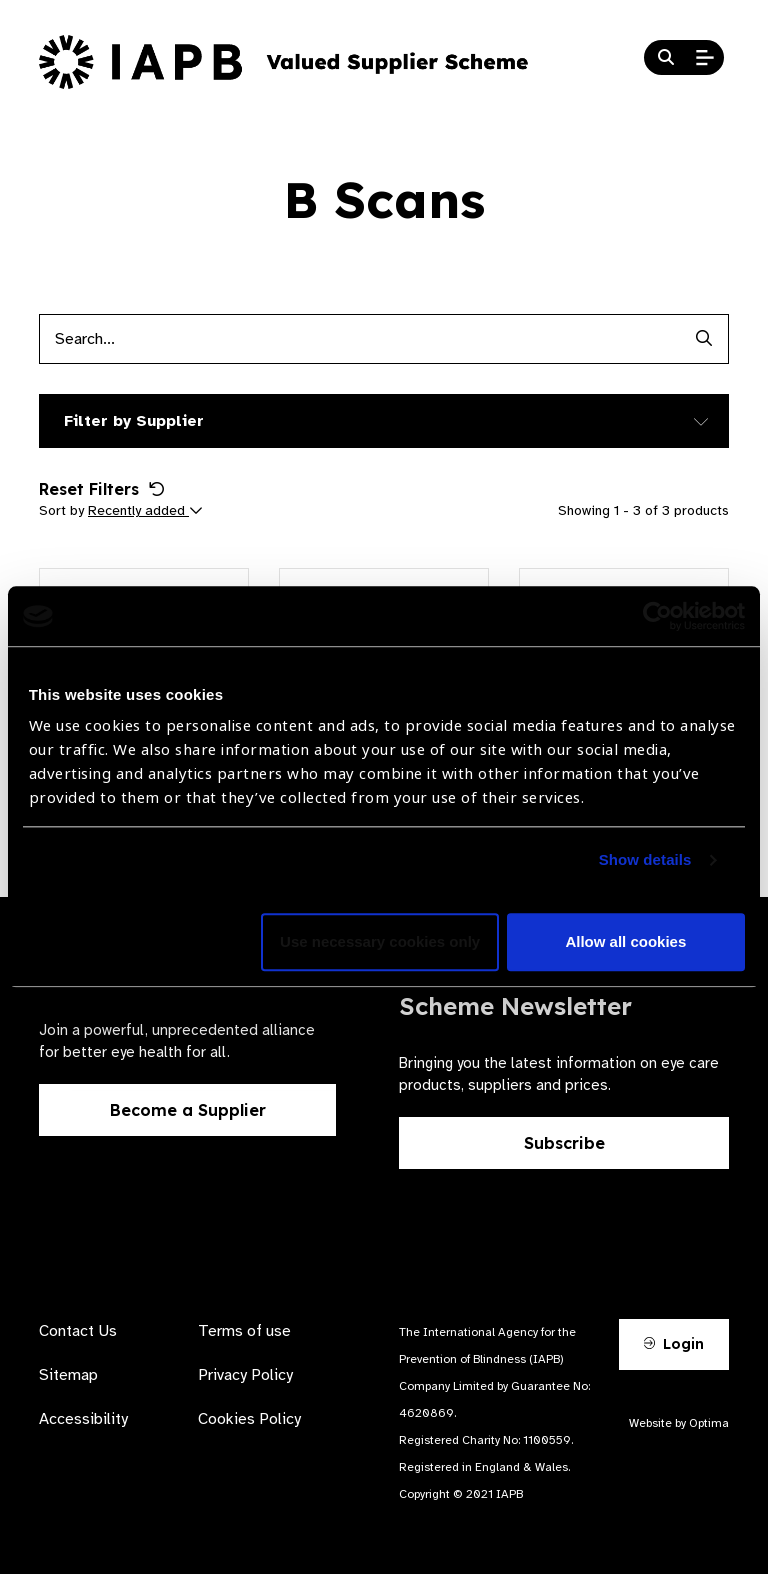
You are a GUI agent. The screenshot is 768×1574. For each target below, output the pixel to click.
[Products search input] (359, 339)
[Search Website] (666, 58)
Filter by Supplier (134, 421)
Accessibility (83, 1419)
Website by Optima (679, 1423)
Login (674, 1344)
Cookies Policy (249, 1419)
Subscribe (564, 1143)
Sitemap (68, 1375)
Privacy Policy (245, 1375)
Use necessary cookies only (380, 942)
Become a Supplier (188, 1110)
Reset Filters (102, 489)
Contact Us (78, 1331)
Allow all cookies (625, 942)
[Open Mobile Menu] (705, 58)
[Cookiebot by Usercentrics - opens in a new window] (657, 616)
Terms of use (244, 1331)
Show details (645, 860)
